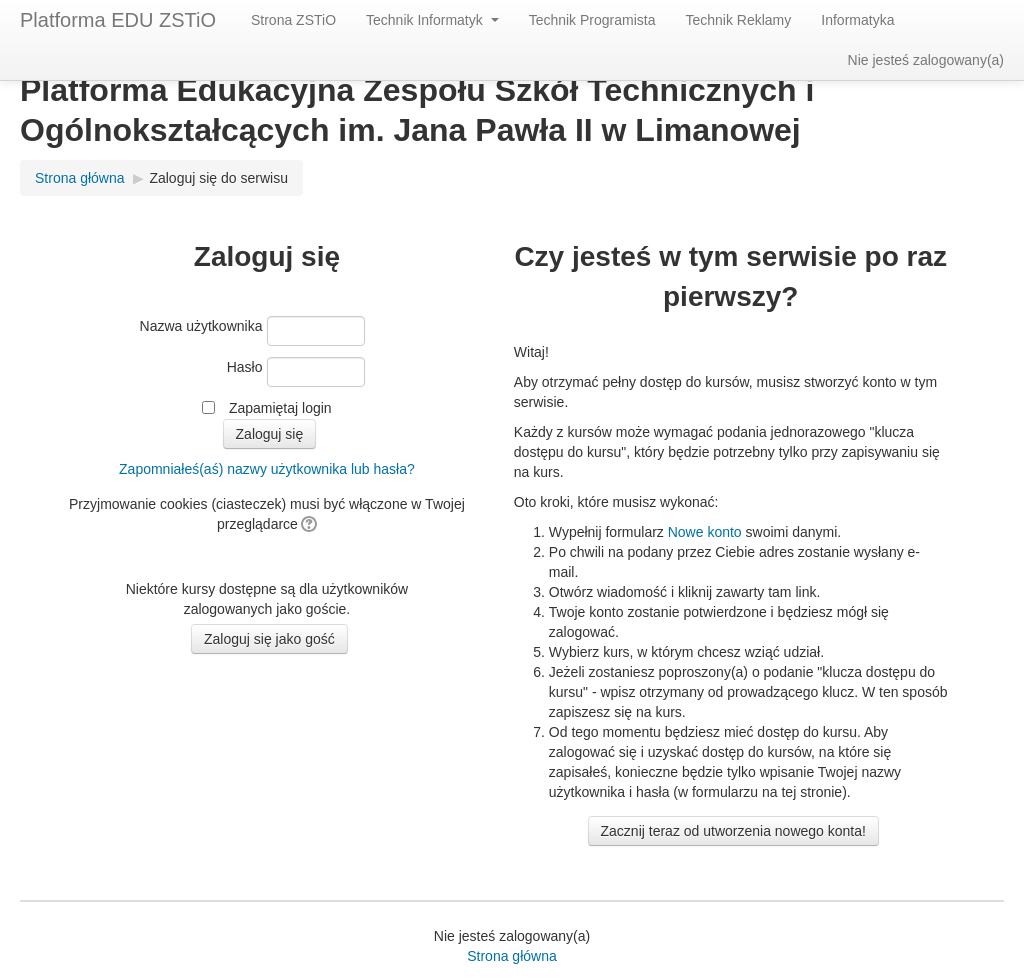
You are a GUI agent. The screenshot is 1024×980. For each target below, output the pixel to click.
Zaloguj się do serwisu (218, 178)
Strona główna (80, 178)
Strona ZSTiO (293, 20)
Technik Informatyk (432, 20)
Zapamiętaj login (280, 408)
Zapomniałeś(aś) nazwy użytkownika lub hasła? (267, 469)
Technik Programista (592, 20)
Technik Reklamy (738, 20)
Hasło (245, 367)
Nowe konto (705, 532)
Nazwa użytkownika (201, 326)
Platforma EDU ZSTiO (118, 20)
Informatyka (857, 20)
